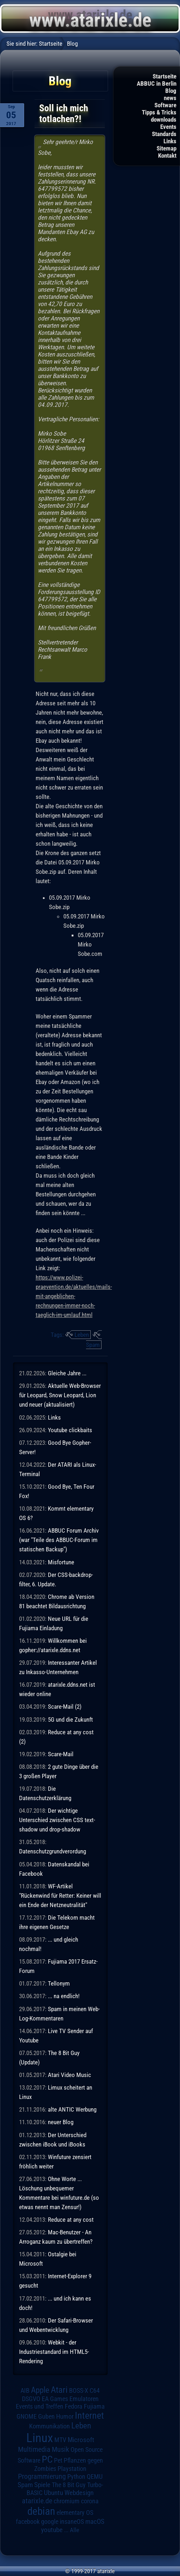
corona (90, 2501)
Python (76, 2476)
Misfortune (61, 1562)
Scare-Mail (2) (64, 1706)
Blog (170, 90)
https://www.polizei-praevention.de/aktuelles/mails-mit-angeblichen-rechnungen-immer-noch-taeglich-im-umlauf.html (74, 1296)
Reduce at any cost (71, 2219)
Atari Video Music (69, 2074)
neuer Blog (60, 2122)
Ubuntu (53, 2493)
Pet (58, 2460)
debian (41, 2511)
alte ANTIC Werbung (72, 2109)
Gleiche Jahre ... (67, 1373)
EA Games (55, 2398)
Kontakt (167, 155)
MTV (60, 2440)
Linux (39, 2438)
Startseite (164, 76)
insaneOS (72, 2521)
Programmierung (42, 2476)
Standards (164, 134)
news (170, 98)
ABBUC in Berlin (156, 83)
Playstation (72, 2468)
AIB (25, 2390)
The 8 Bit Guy (69, 2485)
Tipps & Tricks (159, 112)
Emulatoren (84, 2398)
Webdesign (79, 2493)
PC (47, 2459)
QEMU (95, 2476)
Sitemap (166, 148)
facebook (28, 2521)
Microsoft (81, 2440)
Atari (59, 2389)
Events (168, 126)
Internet (89, 2415)
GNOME (27, 2416)
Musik (60, 2449)
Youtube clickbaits (70, 1430)
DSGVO (31, 2398)
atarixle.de (37, 2501)
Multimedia (34, 2449)
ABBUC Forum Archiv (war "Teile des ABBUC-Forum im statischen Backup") (59, 1540)
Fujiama (94, 2406)
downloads (163, 119)
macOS (94, 2521)
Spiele (42, 2485)
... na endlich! (64, 1996)
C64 (95, 2390)
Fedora (73, 2406)
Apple (40, 2390)
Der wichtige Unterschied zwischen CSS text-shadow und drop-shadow (57, 1820)
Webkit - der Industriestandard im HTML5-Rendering (54, 2352)
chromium (67, 2501)
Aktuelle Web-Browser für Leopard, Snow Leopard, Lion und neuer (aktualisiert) (60, 1395)
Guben (46, 2416)
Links (169, 141)
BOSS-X (78, 2390)
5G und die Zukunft (70, 1719)
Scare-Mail (60, 1754)
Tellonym (59, 1983)
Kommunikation (49, 2426)
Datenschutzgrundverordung (52, 1851)
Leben (82, 1334)
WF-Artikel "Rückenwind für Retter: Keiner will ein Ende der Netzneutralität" (60, 1896)
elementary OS (75, 2512)
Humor (64, 2416)
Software (165, 105)
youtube (52, 2530)
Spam (93, 1344)
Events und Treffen (39, 2406)
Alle (74, 2530)
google (49, 2521)
